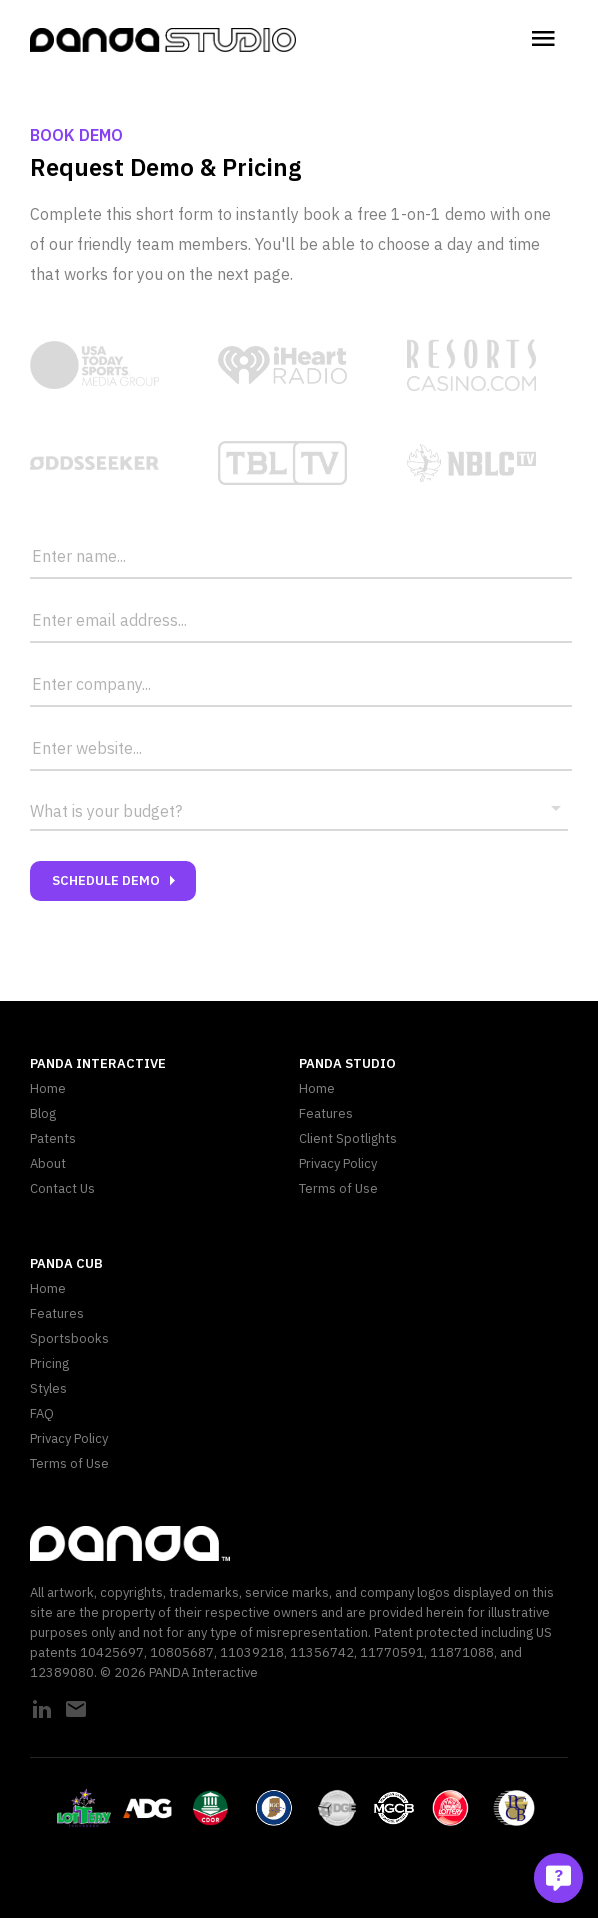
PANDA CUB (66, 1263)
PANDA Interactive (98, 1063)
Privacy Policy (338, 1163)
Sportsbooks (69, 1338)
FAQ (42, 1413)
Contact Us (62, 1188)
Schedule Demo (118, 881)
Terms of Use (338, 1188)
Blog (43, 1113)
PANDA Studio (347, 1063)
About (48, 1163)
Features (326, 1113)
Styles (48, 1388)
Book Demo (76, 135)
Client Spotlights (348, 1138)
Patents (53, 1138)
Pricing (49, 1363)
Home (48, 1088)
